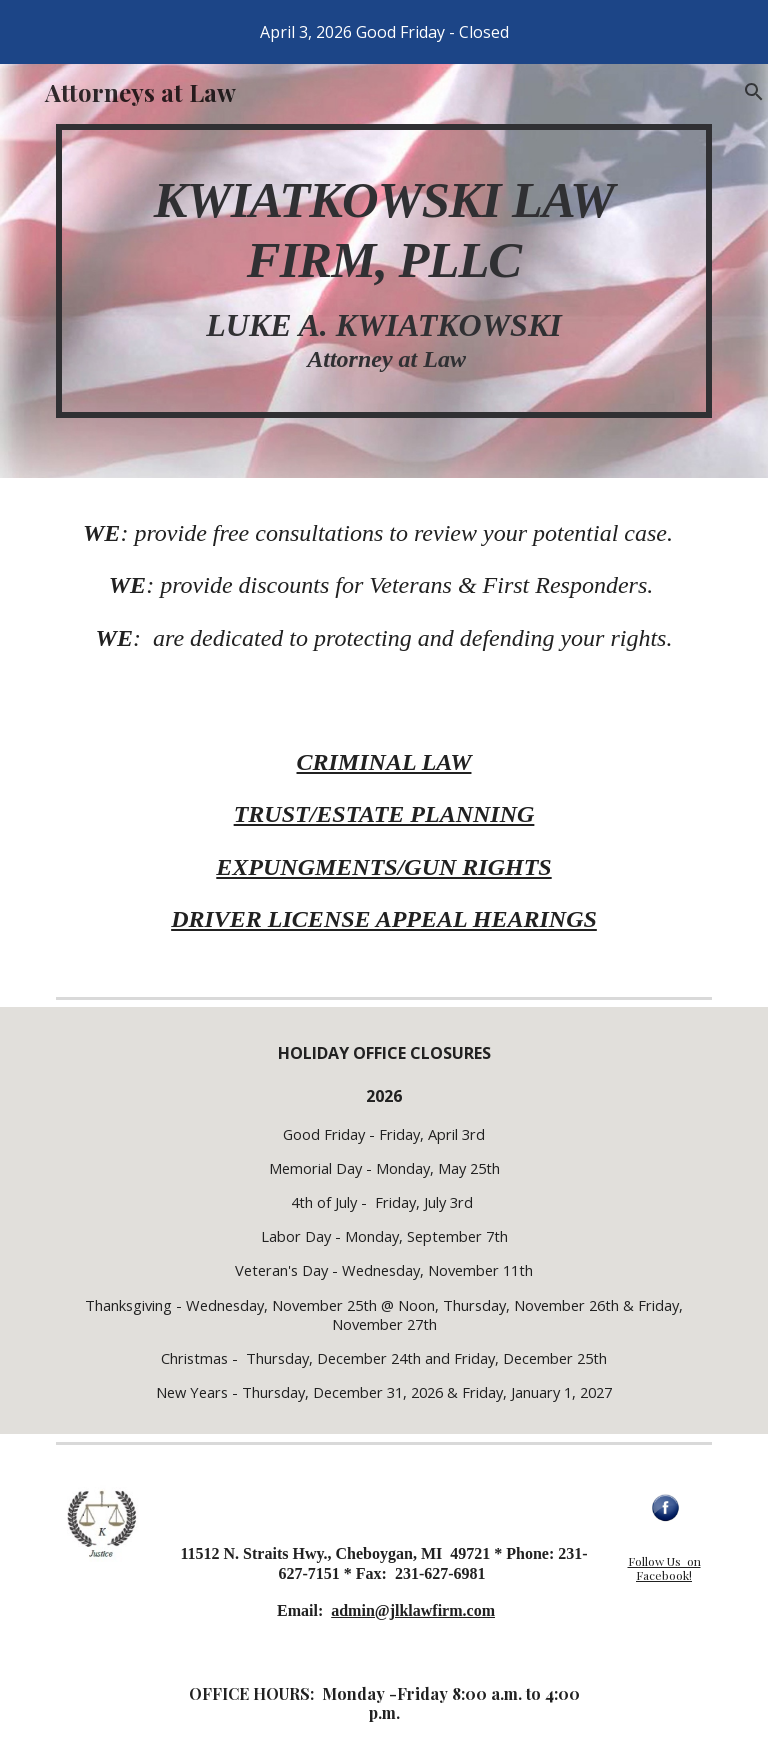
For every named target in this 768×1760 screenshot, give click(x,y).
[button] (744, 92)
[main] (383, 271)
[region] (384, 32)
